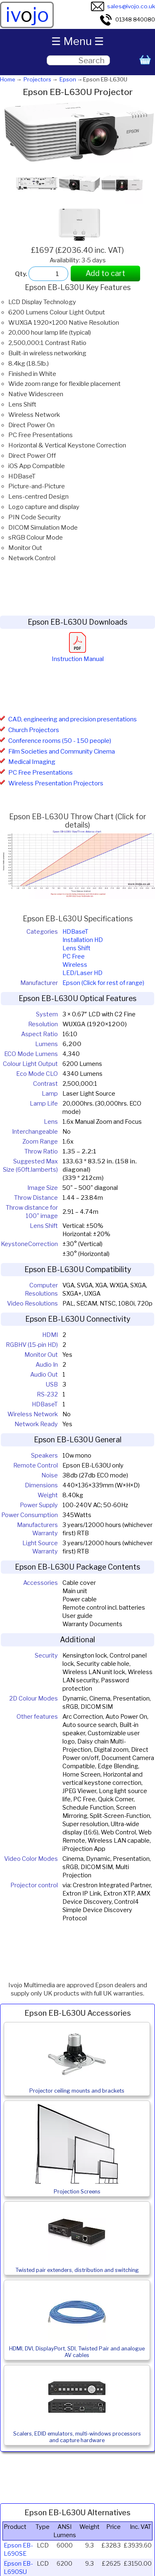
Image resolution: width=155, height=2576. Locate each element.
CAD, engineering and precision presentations (72, 719)
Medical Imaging (31, 762)
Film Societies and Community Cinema (61, 751)
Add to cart (105, 273)
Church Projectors (33, 730)
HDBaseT (75, 931)
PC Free (73, 956)
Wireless (74, 964)
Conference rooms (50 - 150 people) (59, 740)
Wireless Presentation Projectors (55, 783)
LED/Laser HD (82, 973)
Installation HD (82, 940)
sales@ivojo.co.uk (123, 6)
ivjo (27, 15)
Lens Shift (76, 948)
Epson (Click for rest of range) (103, 983)
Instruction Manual (78, 655)
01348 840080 (127, 19)
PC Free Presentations (40, 772)
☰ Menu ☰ (77, 41)
